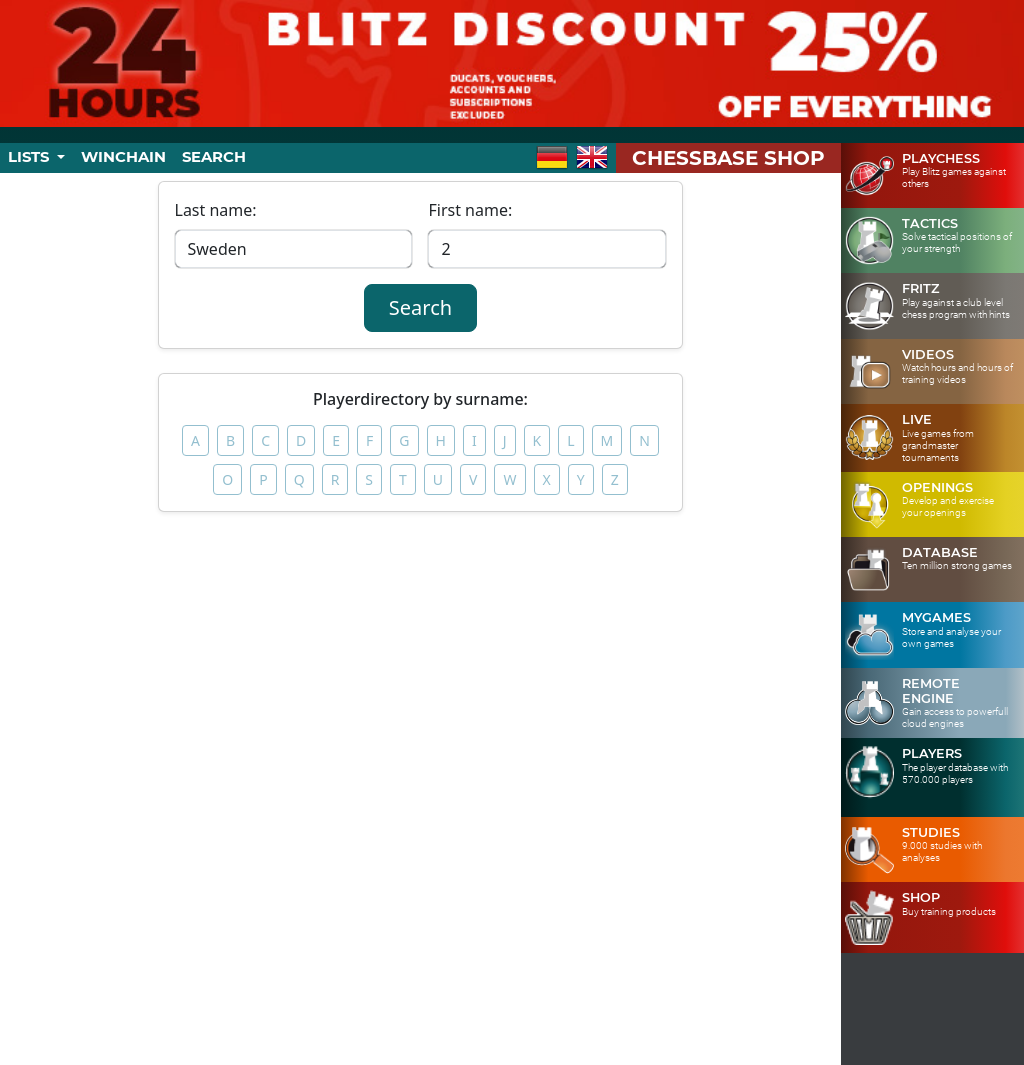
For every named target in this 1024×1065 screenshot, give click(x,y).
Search (214, 157)
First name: (470, 210)
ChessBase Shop (728, 158)
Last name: (216, 210)
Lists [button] (30, 157)
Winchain (123, 157)
